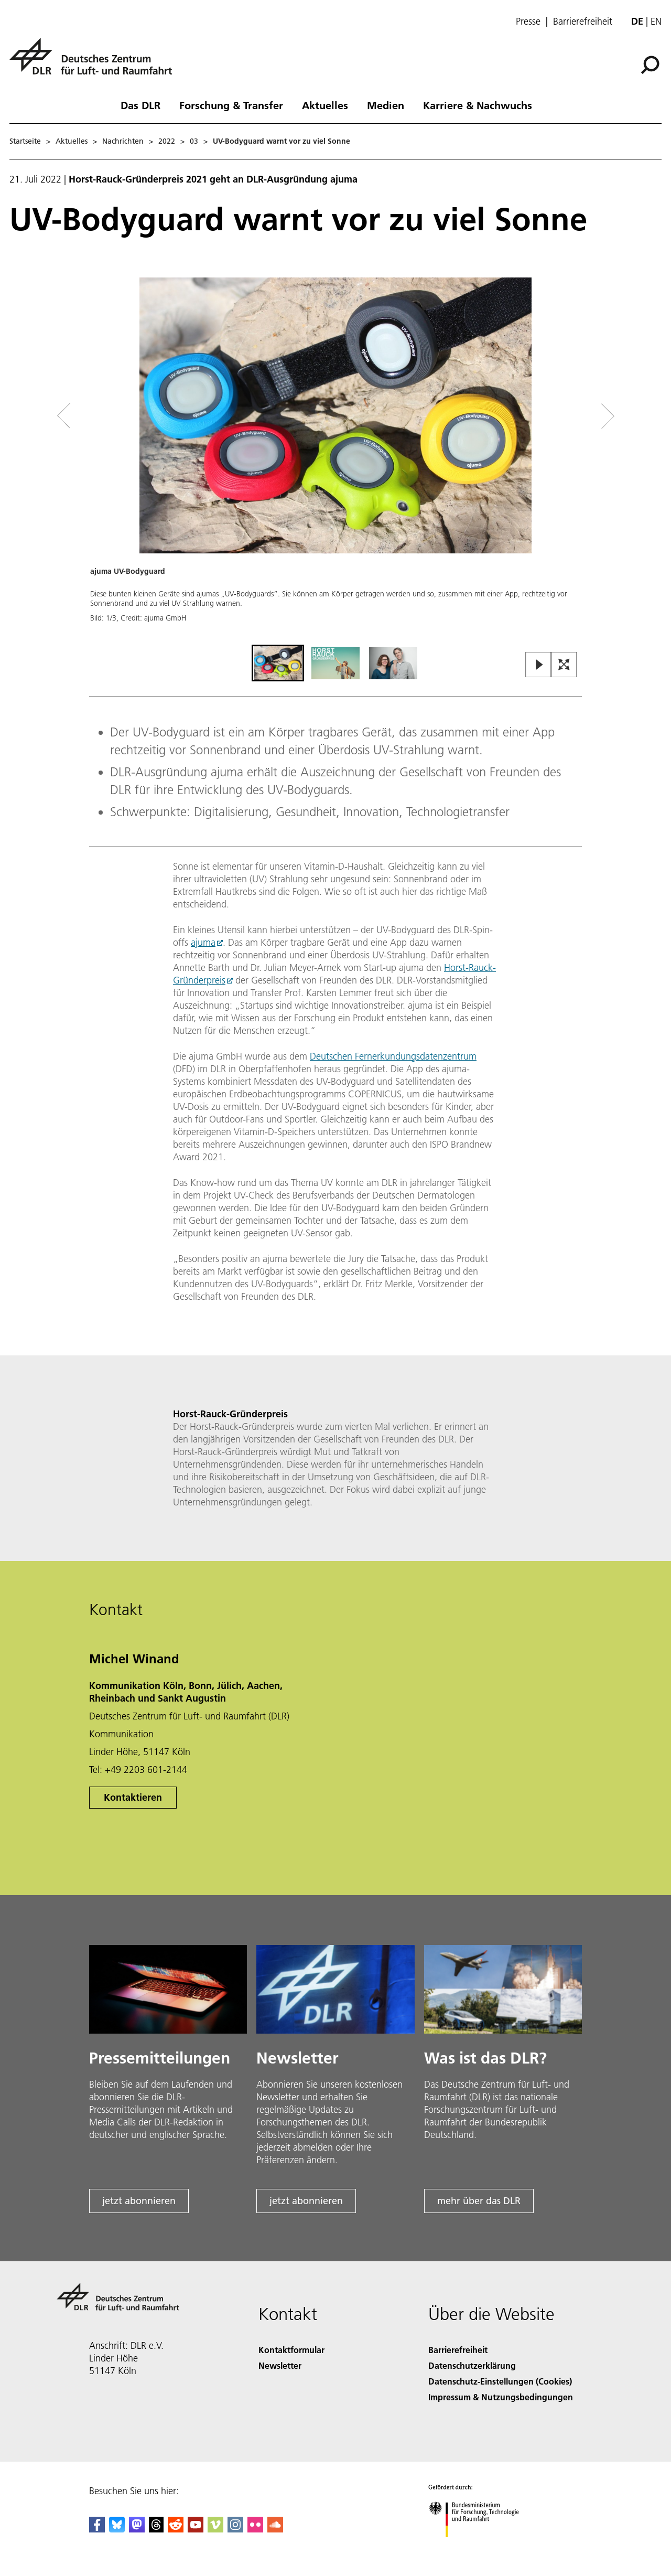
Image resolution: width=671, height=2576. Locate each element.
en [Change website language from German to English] (656, 21)
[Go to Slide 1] (278, 663)
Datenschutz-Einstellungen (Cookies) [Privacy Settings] (500, 2381)
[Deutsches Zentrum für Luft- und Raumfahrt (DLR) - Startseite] (94, 62)
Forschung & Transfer (231, 105)
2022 (166, 141)
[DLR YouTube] (195, 2529)
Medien (385, 105)
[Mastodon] (137, 2529)
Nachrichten (123, 141)
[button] (335, 459)
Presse (528, 21)
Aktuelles (325, 105)
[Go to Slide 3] (393, 663)
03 (194, 141)
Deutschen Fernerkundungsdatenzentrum (393, 1056)
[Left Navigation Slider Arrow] (105, 416)
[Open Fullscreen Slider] (564, 665)
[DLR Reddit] (175, 2529)
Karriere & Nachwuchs (477, 105)
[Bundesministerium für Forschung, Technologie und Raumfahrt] (479, 2546)
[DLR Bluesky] (117, 2529)
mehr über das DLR (479, 2201)
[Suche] (650, 65)
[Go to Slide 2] (335, 663)
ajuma (203, 942)
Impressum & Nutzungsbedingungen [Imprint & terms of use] (500, 2396)
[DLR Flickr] (255, 2529)
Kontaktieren (133, 1797)
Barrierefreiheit (582, 21)
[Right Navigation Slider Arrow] (570, 416)
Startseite (25, 141)
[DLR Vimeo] (215, 2529)
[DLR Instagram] (235, 2529)
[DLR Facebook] (97, 2529)
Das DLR (140, 105)
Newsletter (279, 2365)
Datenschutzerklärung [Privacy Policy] (472, 2365)
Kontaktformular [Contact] (291, 2349)
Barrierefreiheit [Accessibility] (458, 2349)
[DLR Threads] (156, 2529)
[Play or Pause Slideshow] (539, 665)
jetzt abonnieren (139, 2201)
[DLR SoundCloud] (275, 2529)
